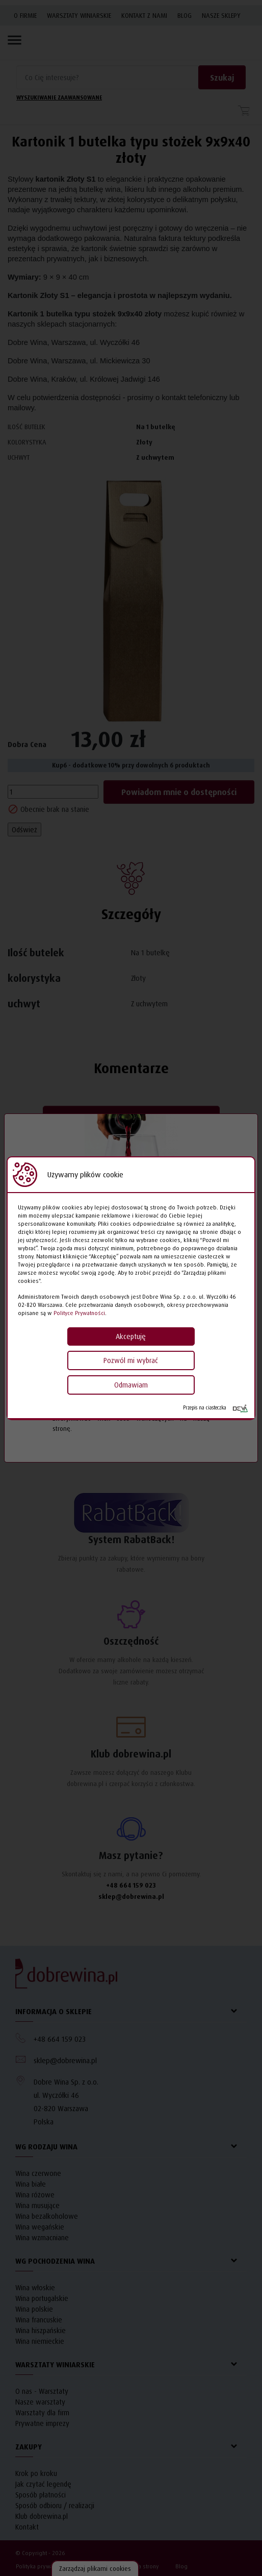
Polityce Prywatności (79, 1313)
